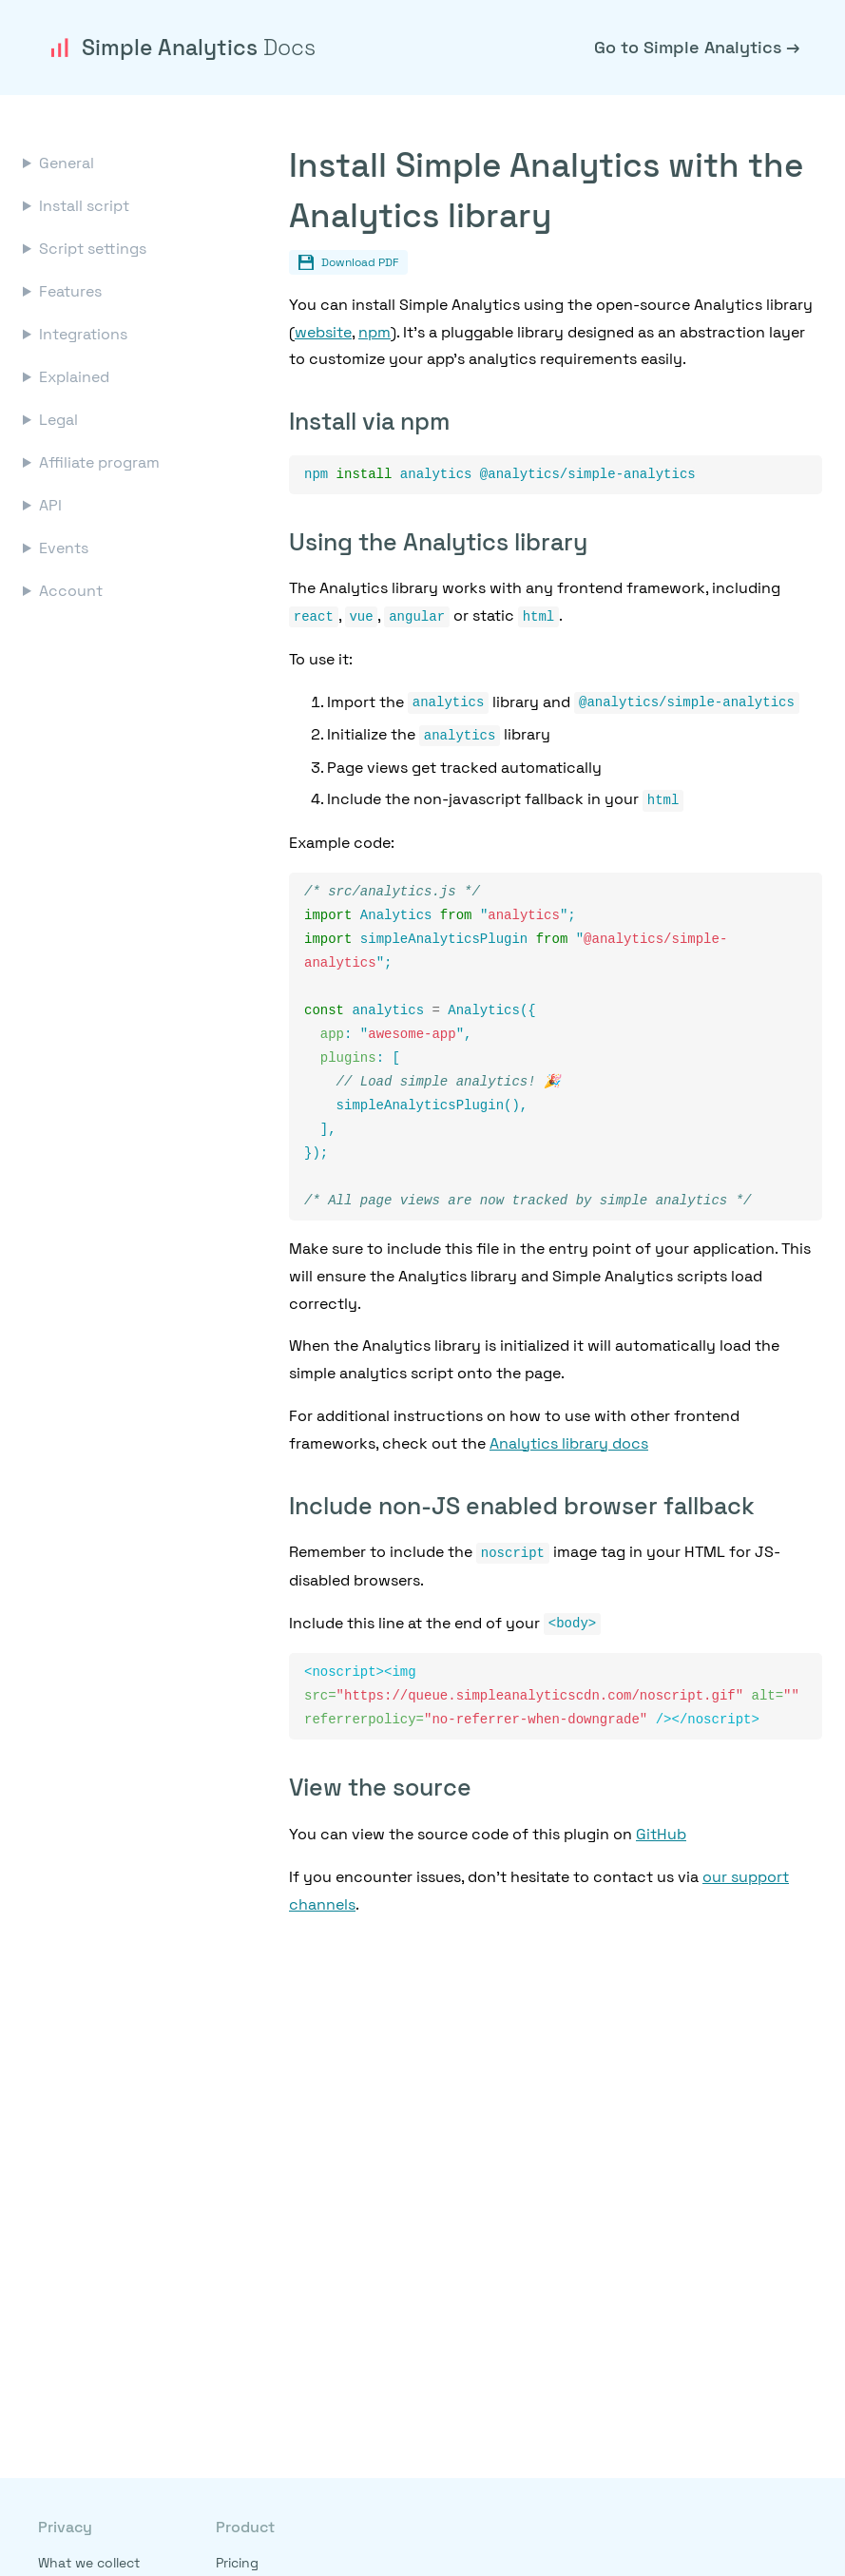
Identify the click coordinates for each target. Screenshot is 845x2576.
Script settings (92, 249)
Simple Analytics (181, 47)
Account (71, 591)
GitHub (661, 1845)
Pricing (237, 2562)
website (323, 332)
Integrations (83, 334)
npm (374, 332)
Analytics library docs (569, 1454)
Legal (58, 420)
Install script (84, 206)
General (66, 163)
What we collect (89, 2562)
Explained (74, 377)
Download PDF (348, 262)
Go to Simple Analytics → (696, 47)
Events (63, 548)
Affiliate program (99, 462)
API (50, 505)
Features (70, 291)
